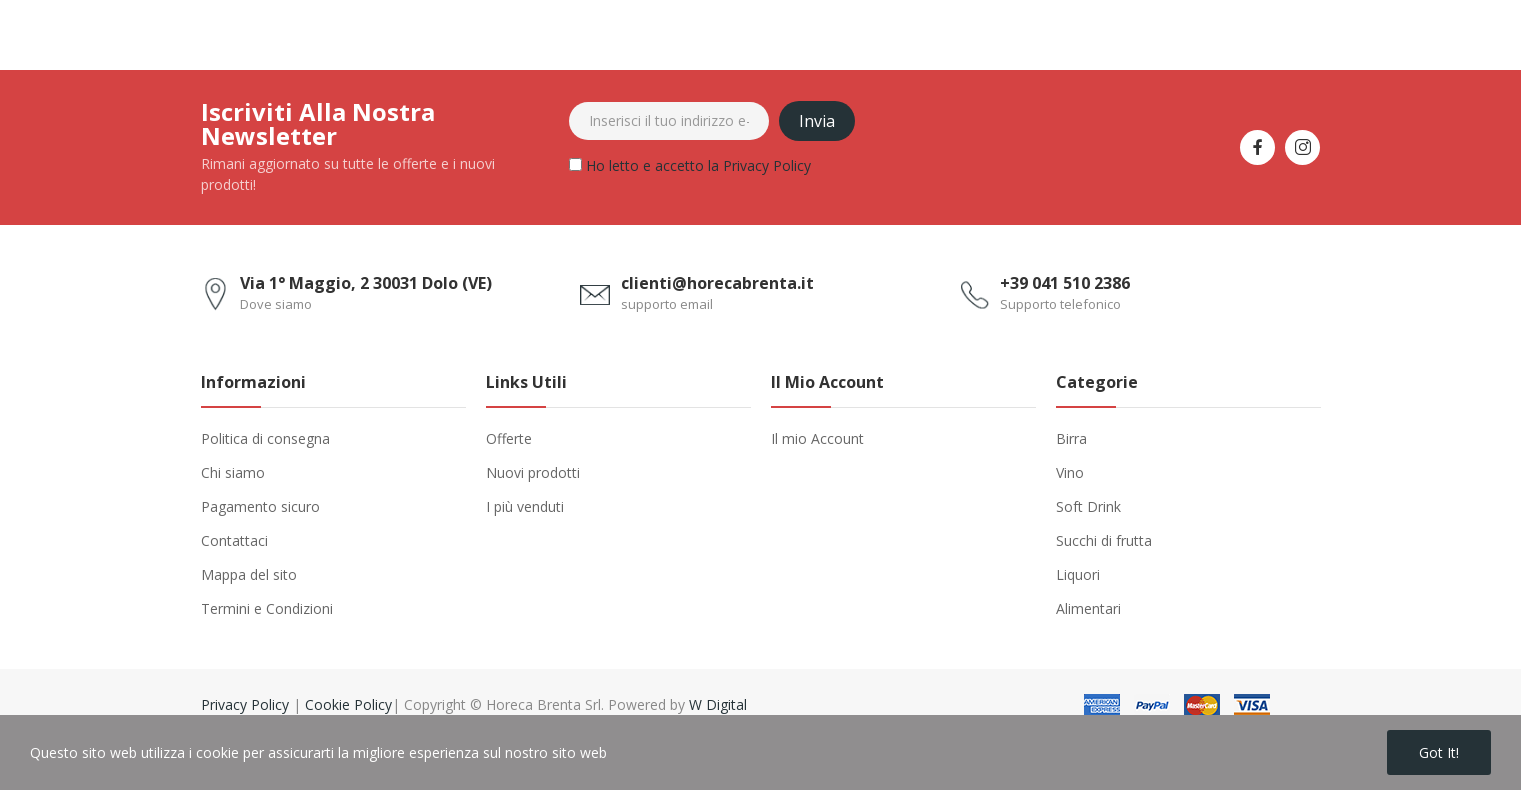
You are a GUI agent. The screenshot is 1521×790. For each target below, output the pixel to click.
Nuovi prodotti (533, 472)
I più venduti (525, 506)
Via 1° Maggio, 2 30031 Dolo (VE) (366, 283)
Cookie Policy (348, 704)
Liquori (1078, 574)
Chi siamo (233, 472)
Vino (1070, 472)
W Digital (718, 704)
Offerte (509, 438)
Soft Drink (1088, 506)
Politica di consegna (265, 438)
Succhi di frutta (1104, 540)
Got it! (1439, 752)
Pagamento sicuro (260, 506)
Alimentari (1088, 608)
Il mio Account (817, 438)
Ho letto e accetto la (690, 168)
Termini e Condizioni (267, 608)
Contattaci (234, 540)
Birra (1071, 438)
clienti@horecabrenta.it (717, 283)
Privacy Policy (767, 165)
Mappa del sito (249, 574)
